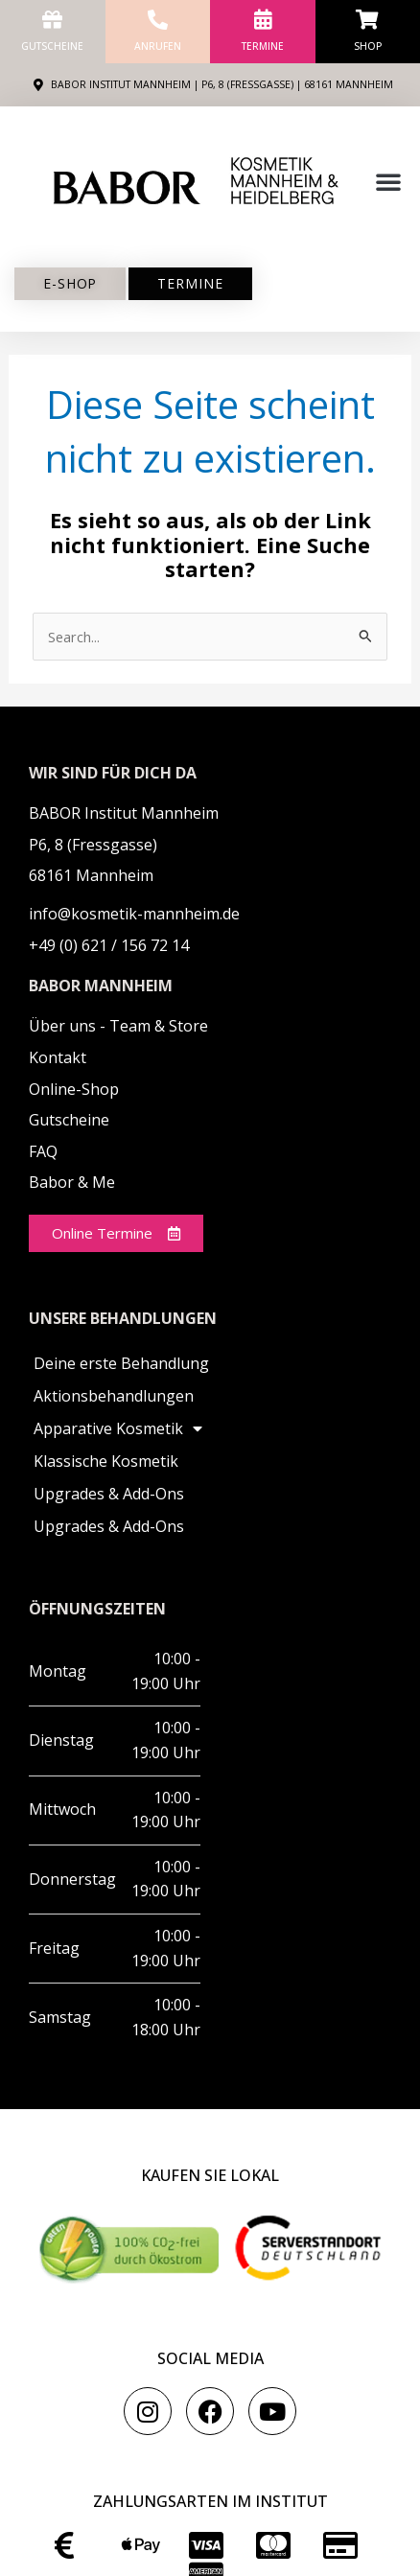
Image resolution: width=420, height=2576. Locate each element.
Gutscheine (52, 46)
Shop (368, 46)
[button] (388, 181)
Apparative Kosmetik (118, 1428)
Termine (263, 46)
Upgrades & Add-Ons (109, 1493)
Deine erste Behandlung (121, 1363)
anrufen (157, 46)
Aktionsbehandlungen (114, 1395)
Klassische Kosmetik (106, 1461)
